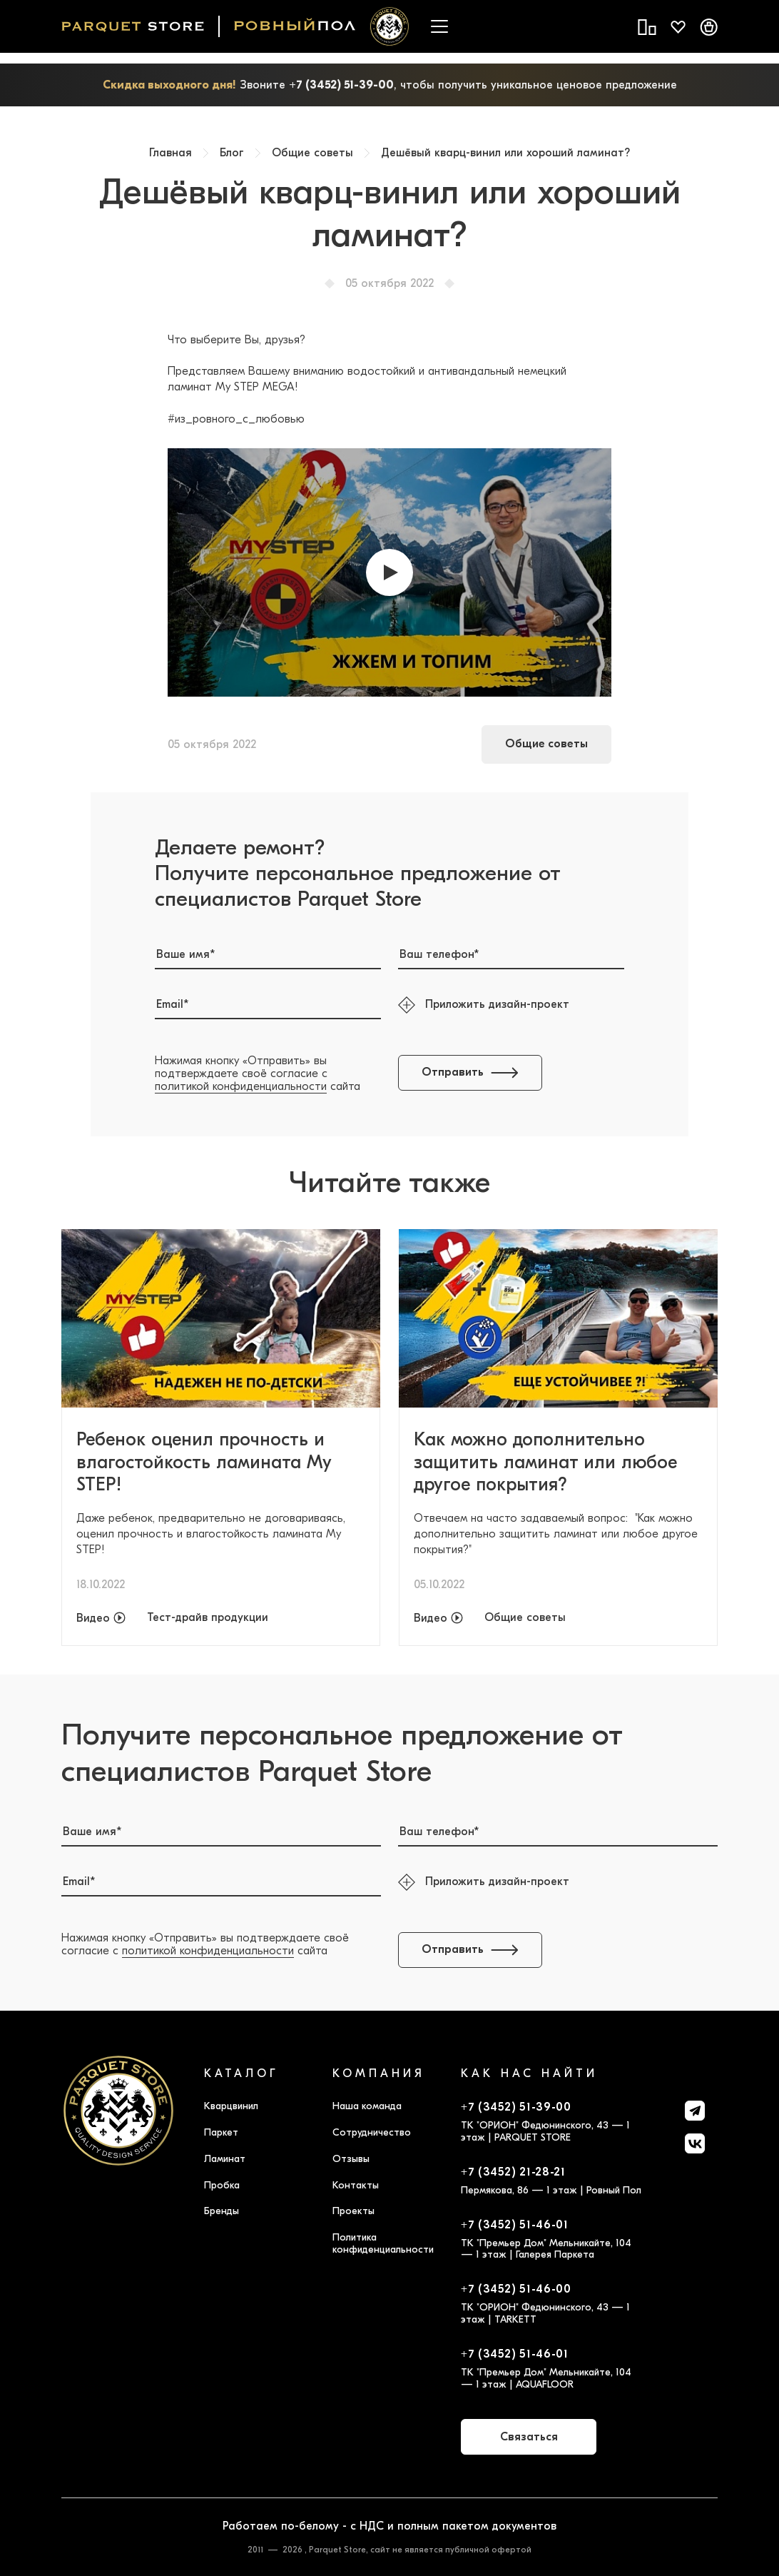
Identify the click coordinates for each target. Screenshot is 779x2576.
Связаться (529, 2436)
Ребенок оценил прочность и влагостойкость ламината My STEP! (204, 1462)
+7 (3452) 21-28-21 (513, 2172)
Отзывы (351, 2159)
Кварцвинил (231, 2106)
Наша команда (367, 2106)
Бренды (221, 2211)
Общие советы (546, 743)
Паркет (221, 2132)
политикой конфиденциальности (241, 1086)
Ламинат (224, 2159)
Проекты (353, 2211)
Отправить (470, 1072)
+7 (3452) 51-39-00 (341, 85)
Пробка (222, 2185)
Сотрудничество (371, 2132)
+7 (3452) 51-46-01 (515, 2225)
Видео (93, 1618)
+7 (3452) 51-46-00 (516, 2289)
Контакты (355, 2185)
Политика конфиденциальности (383, 2243)
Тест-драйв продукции (207, 1618)
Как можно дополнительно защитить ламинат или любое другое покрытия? (545, 1462)
